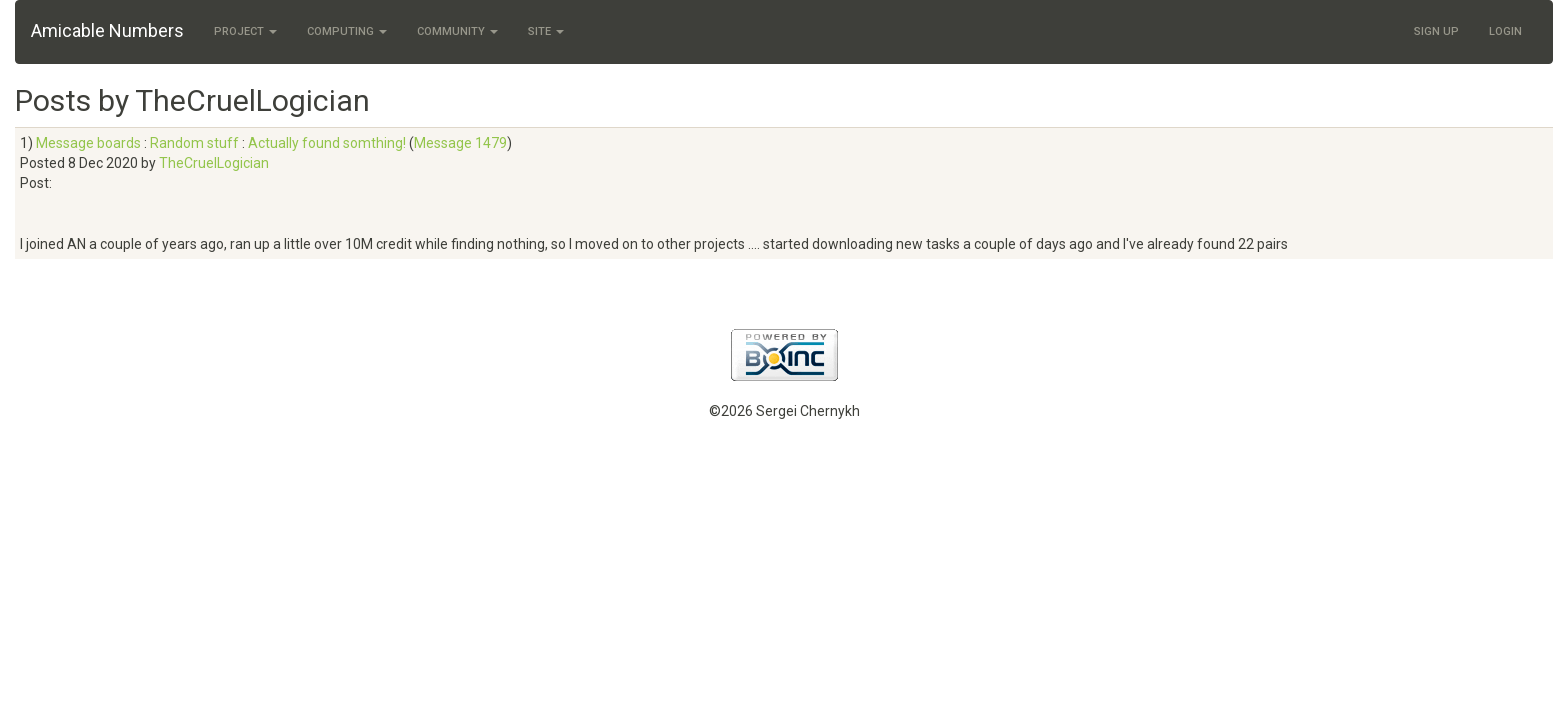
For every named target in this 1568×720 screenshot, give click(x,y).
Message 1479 (460, 143)
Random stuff (194, 143)
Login (1505, 31)
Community (457, 31)
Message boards (88, 143)
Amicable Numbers (107, 30)
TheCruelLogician (214, 163)
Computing (347, 31)
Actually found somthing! (327, 143)
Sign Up (1436, 31)
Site (546, 31)
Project (245, 31)
